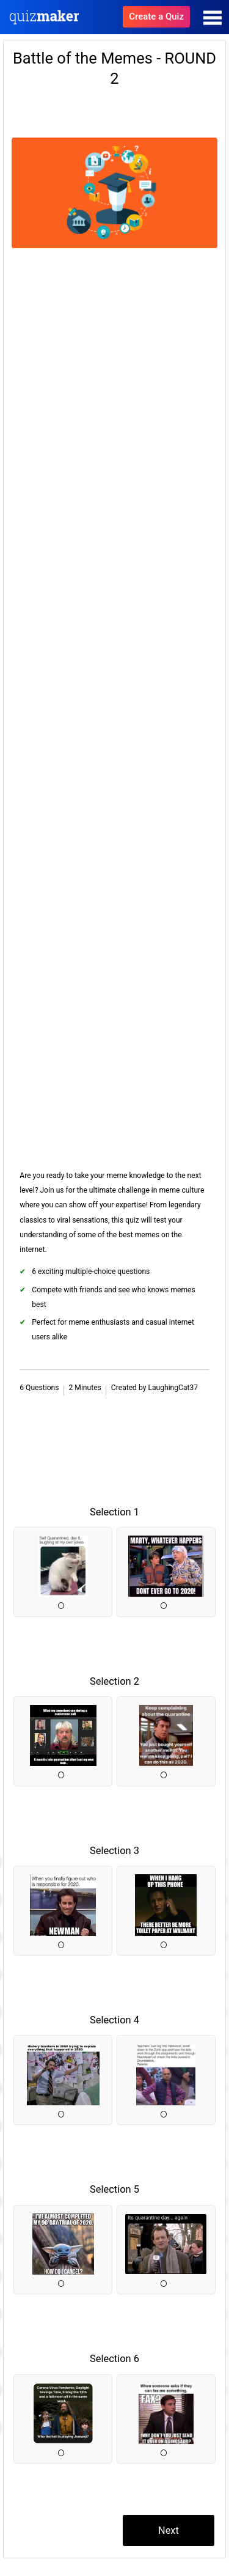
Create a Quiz (156, 16)
